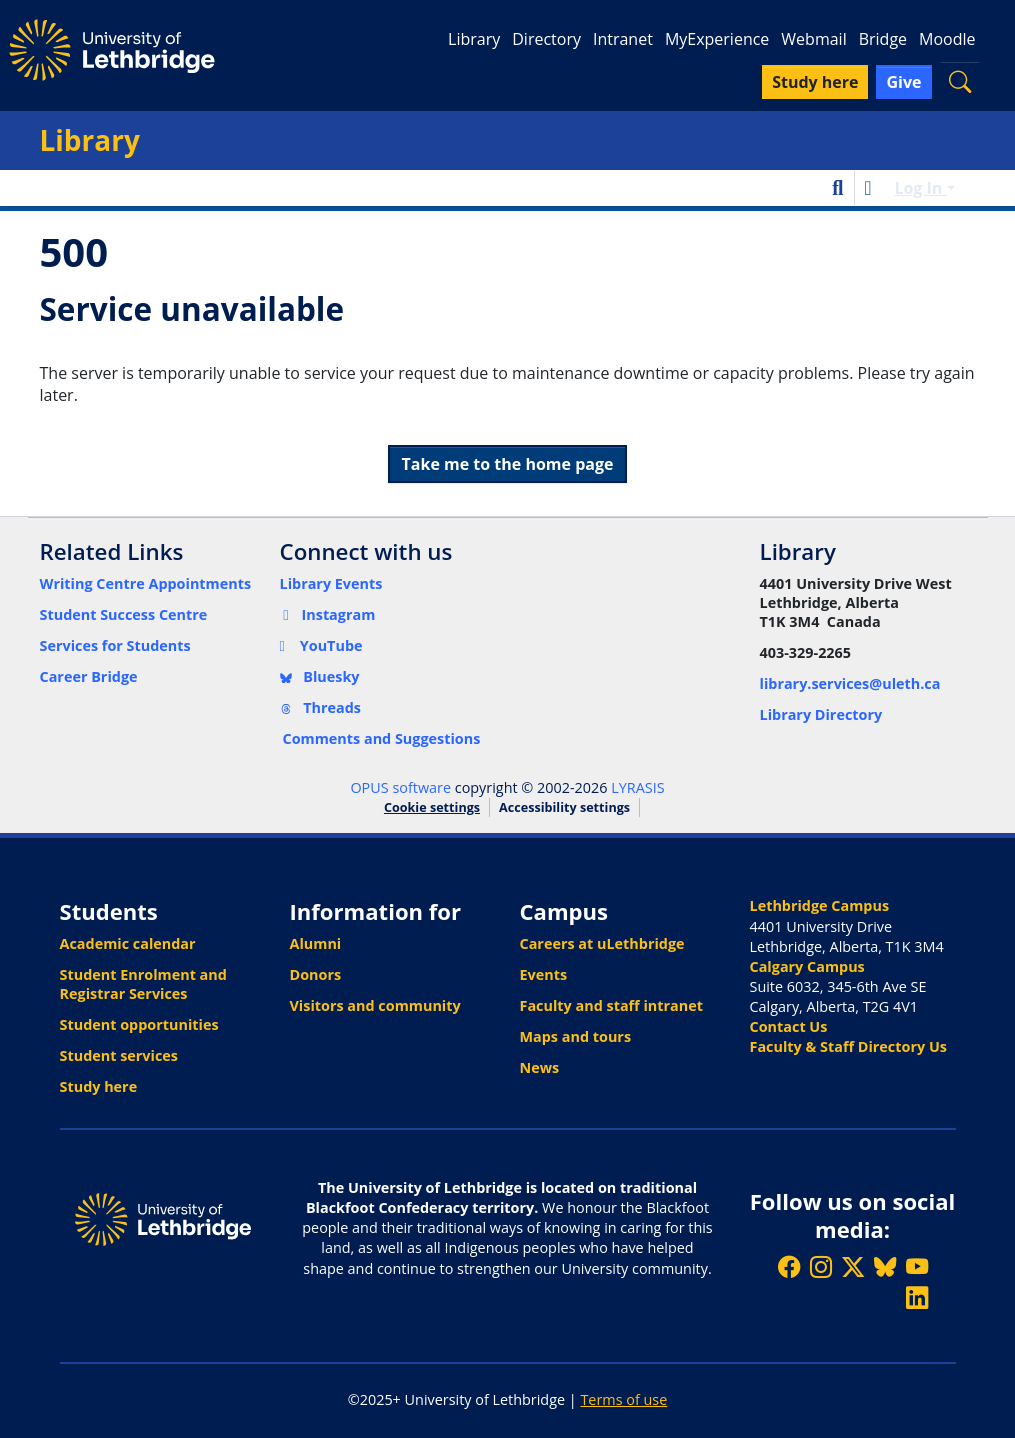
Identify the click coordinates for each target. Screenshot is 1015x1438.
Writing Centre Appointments (146, 583)
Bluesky (320, 676)
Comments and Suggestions (382, 738)
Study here (99, 1086)
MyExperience (717, 39)
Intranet (623, 39)
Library (474, 39)
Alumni (316, 943)
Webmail (813, 39)
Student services (119, 1055)
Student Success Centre (124, 614)
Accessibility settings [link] (564, 807)
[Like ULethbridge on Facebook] (789, 1266)
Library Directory (821, 714)
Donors (316, 974)
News (540, 1067)
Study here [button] (815, 82)
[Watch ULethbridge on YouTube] (917, 1266)
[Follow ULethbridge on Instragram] (821, 1266)
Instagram (328, 614)
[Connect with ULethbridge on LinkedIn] (917, 1297)
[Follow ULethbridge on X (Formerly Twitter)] (853, 1266)
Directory (546, 39)
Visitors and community (375, 1005)
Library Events (331, 583)
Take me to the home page (508, 464)
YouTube (321, 645)
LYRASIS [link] (637, 787)
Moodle (947, 39)
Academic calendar (128, 943)
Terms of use (623, 1399)
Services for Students (115, 645)
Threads (321, 707)
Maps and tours (576, 1036)
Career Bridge (89, 676)
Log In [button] (920, 188)
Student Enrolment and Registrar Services (143, 984)
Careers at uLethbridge (602, 943)
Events (544, 974)
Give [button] (903, 82)
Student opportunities (139, 1024)
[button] (960, 81)
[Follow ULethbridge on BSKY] (885, 1266)
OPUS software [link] (400, 787)
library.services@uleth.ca (850, 683)
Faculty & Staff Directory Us (848, 1046)
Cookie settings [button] (432, 807)
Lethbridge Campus (820, 905)
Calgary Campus (807, 966)
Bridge (883, 39)
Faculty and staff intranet (612, 1005)
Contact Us (789, 1026)
